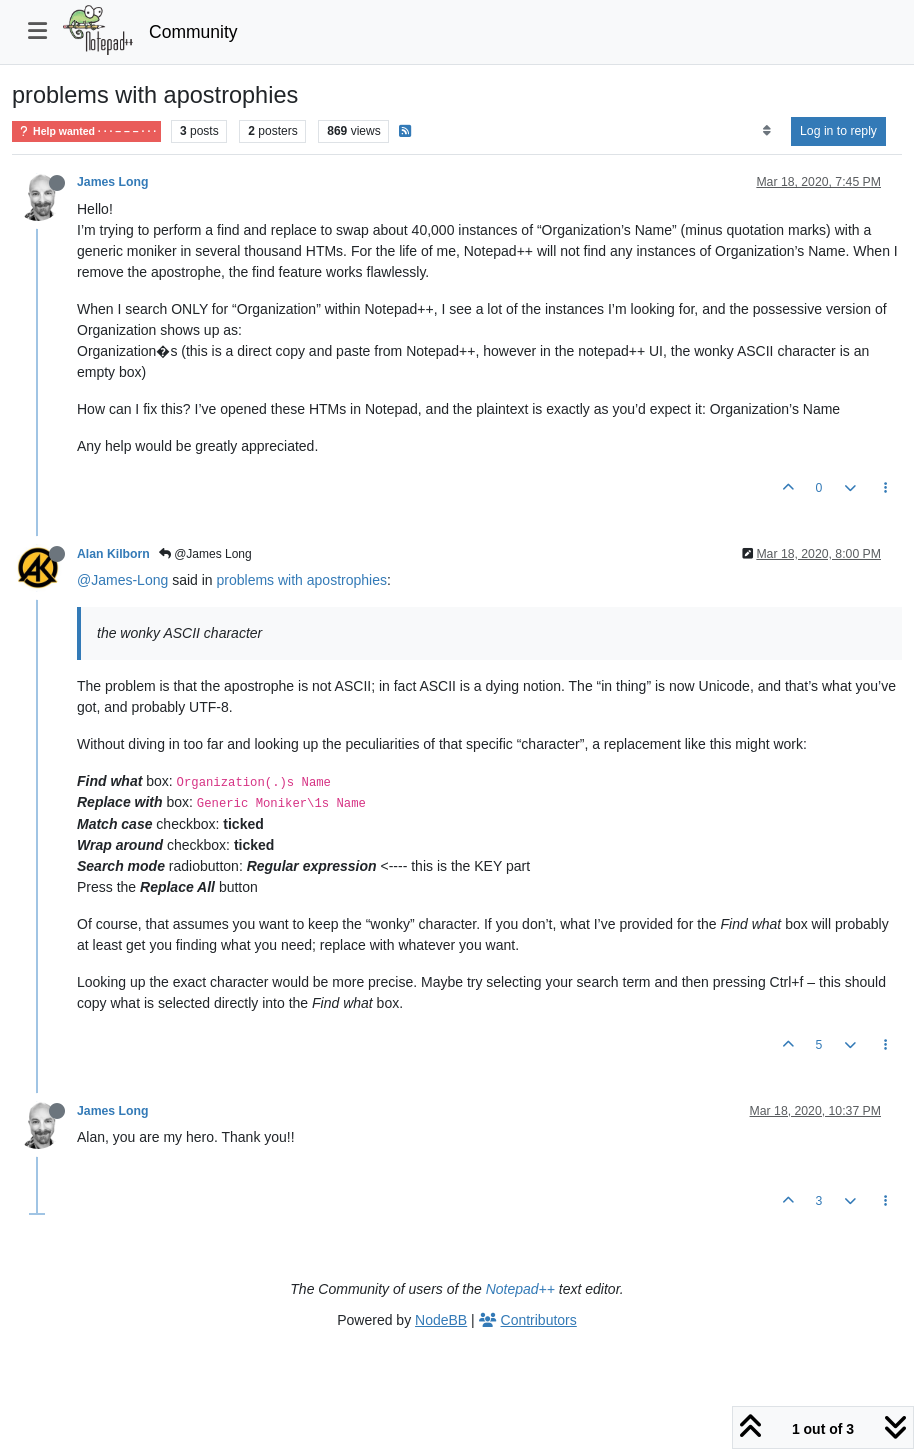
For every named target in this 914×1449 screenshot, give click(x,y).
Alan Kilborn (113, 554)
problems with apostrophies (302, 580)
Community (193, 32)
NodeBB (441, 1320)
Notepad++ (520, 1289)
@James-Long (122, 580)
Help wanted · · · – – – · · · (86, 131)
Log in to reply (838, 131)
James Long (112, 182)
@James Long (205, 554)
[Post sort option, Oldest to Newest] (766, 131)
